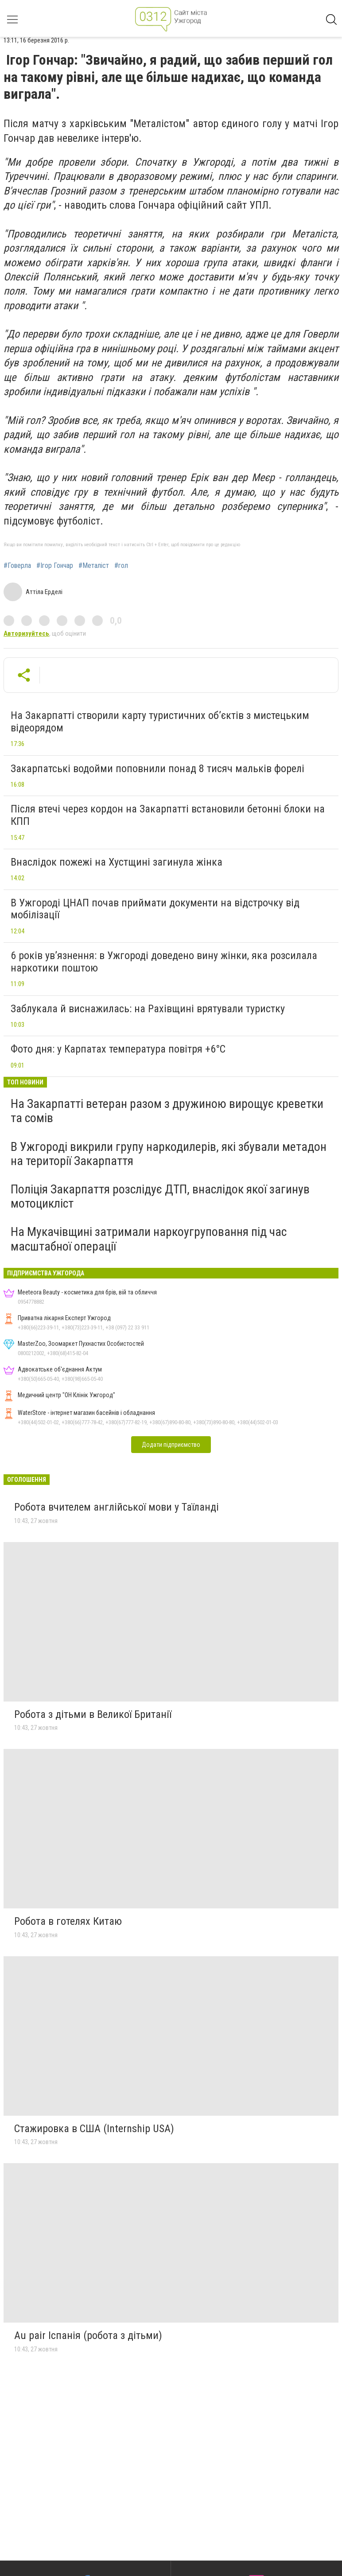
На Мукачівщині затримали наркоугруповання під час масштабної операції (149, 1238)
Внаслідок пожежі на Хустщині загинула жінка (116, 862)
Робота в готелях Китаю (68, 1921)
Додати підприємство (171, 1444)
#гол (121, 566)
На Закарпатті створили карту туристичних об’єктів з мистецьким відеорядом (160, 721)
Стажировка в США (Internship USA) (94, 2128)
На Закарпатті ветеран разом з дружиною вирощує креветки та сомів (167, 1110)
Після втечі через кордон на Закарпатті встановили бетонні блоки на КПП (168, 815)
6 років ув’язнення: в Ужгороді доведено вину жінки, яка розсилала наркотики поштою (164, 961)
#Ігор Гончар (54, 566)
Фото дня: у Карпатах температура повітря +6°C (118, 1049)
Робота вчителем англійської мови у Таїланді (116, 1507)
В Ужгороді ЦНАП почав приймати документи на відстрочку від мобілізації (155, 909)
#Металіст (93, 566)
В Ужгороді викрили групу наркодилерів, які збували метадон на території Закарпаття (168, 1153)
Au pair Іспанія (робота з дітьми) (88, 2335)
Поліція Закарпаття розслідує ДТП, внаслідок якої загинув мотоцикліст (160, 1196)
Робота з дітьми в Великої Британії (92, 1714)
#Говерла (17, 566)
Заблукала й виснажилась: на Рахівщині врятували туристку (148, 1008)
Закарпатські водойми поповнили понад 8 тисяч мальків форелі (157, 768)
